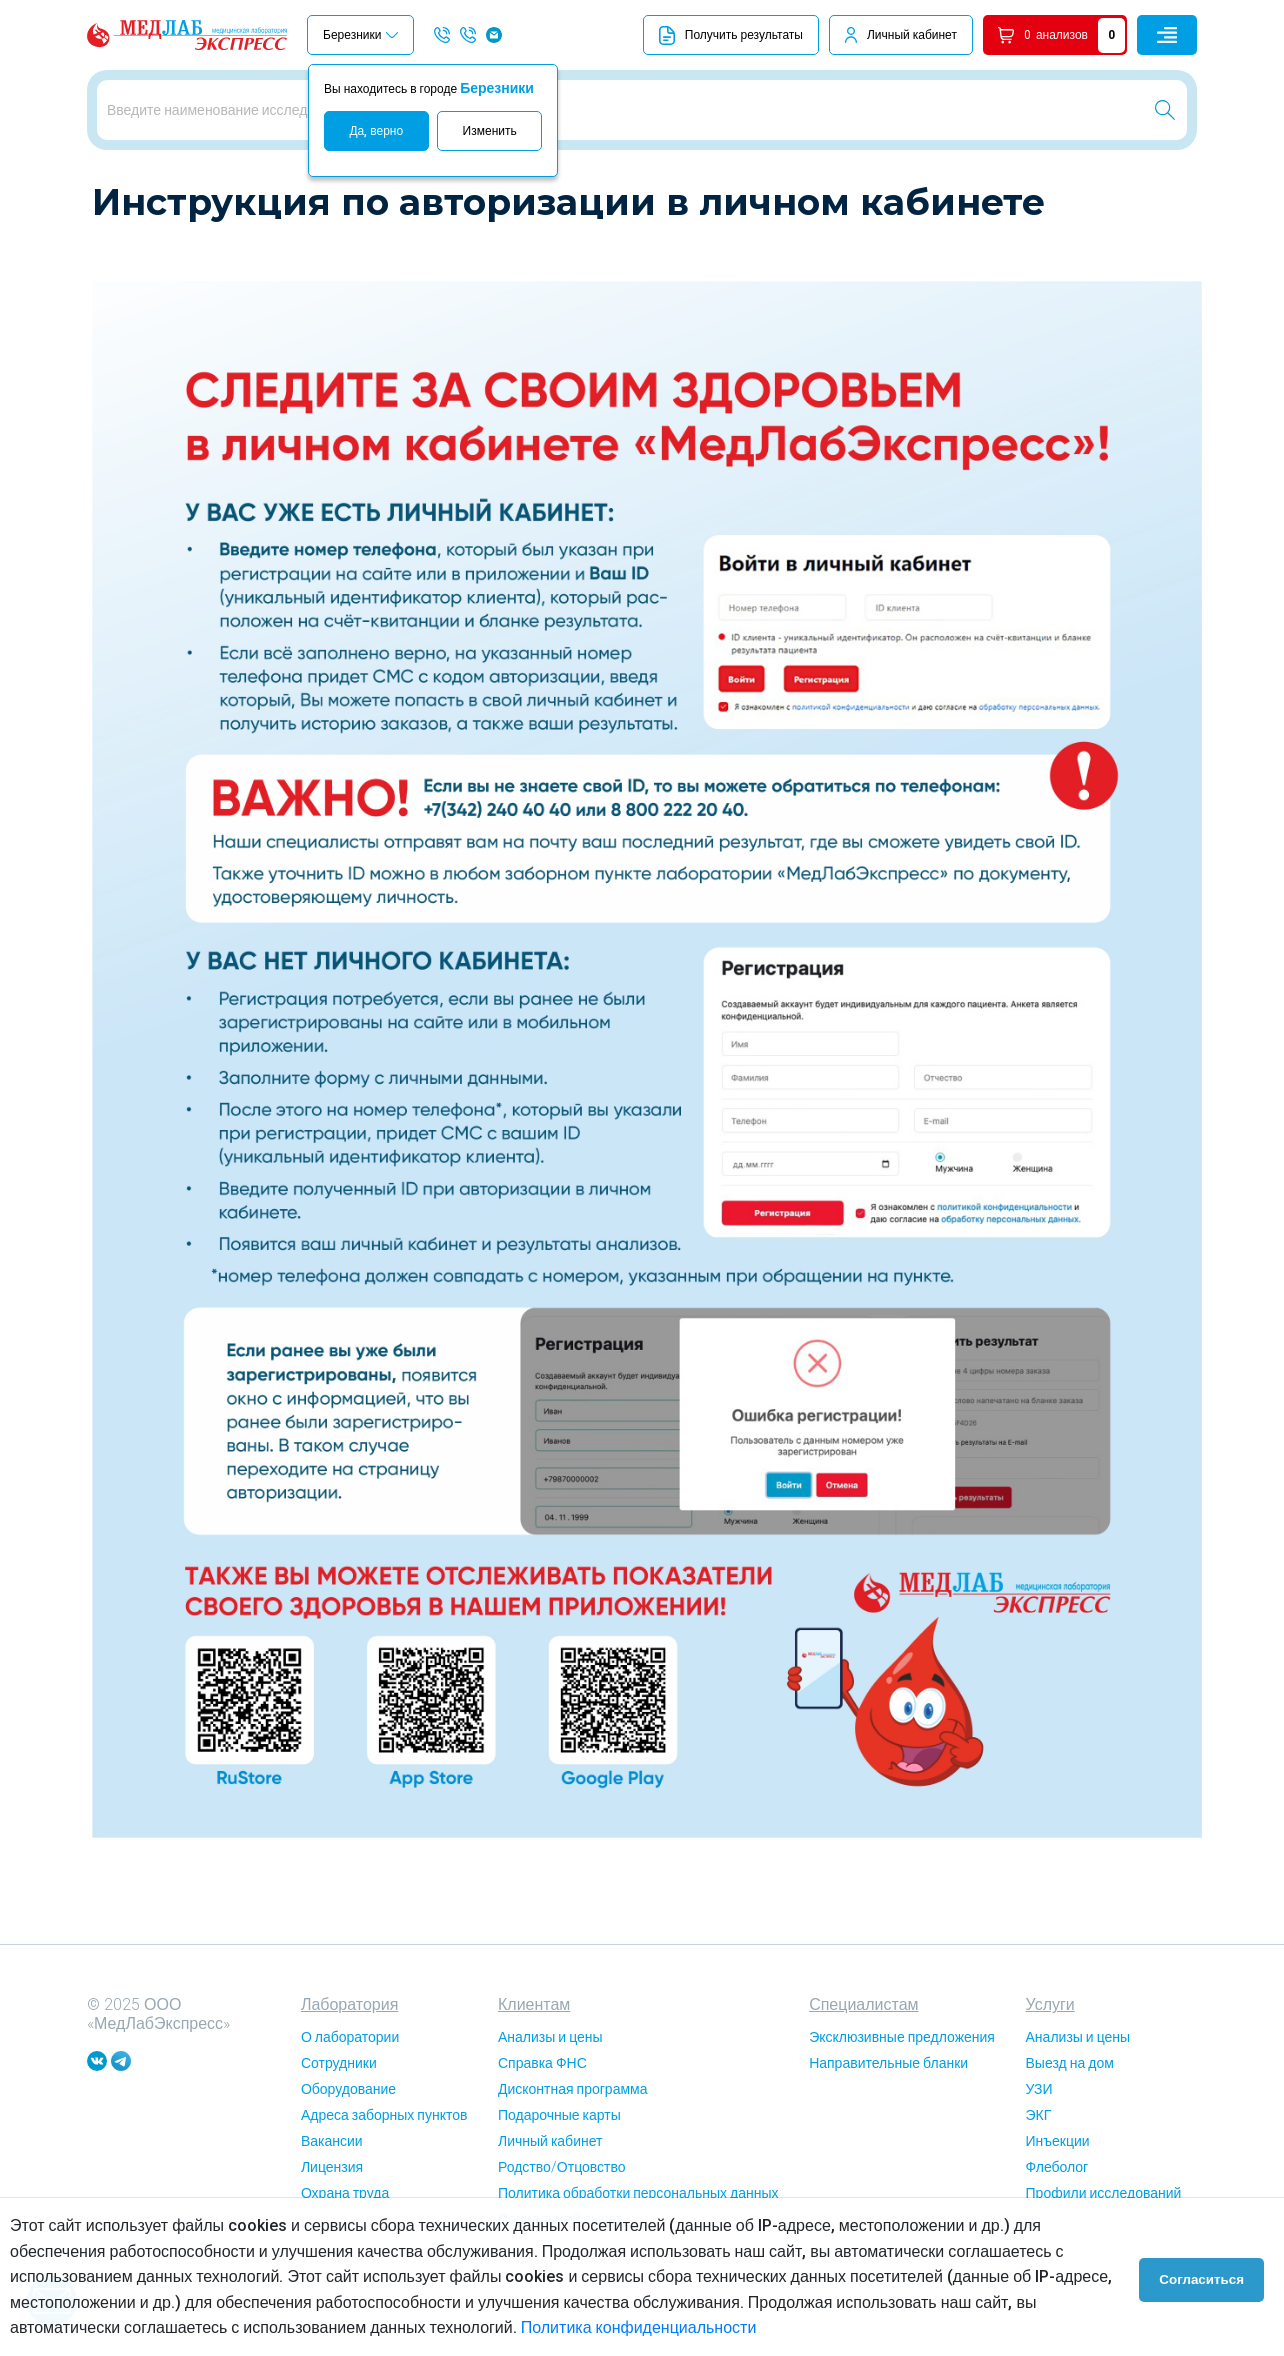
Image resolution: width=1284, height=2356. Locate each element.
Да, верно (376, 131)
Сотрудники (339, 2132)
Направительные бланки (888, 2132)
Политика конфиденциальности (639, 2327)
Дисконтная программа (572, 2158)
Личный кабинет (912, 35)
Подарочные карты (559, 2184)
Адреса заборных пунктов (384, 2184)
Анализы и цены (550, 2106)
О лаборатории (350, 2106)
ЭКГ (1039, 2184)
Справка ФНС (542, 2132)
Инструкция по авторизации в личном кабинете (303, 189)
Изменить (490, 131)
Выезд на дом (1070, 2132)
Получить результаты (731, 35)
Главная (116, 189)
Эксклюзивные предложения (902, 2106)
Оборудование (348, 2158)
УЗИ (1039, 2158)
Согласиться (1206, 2277)
